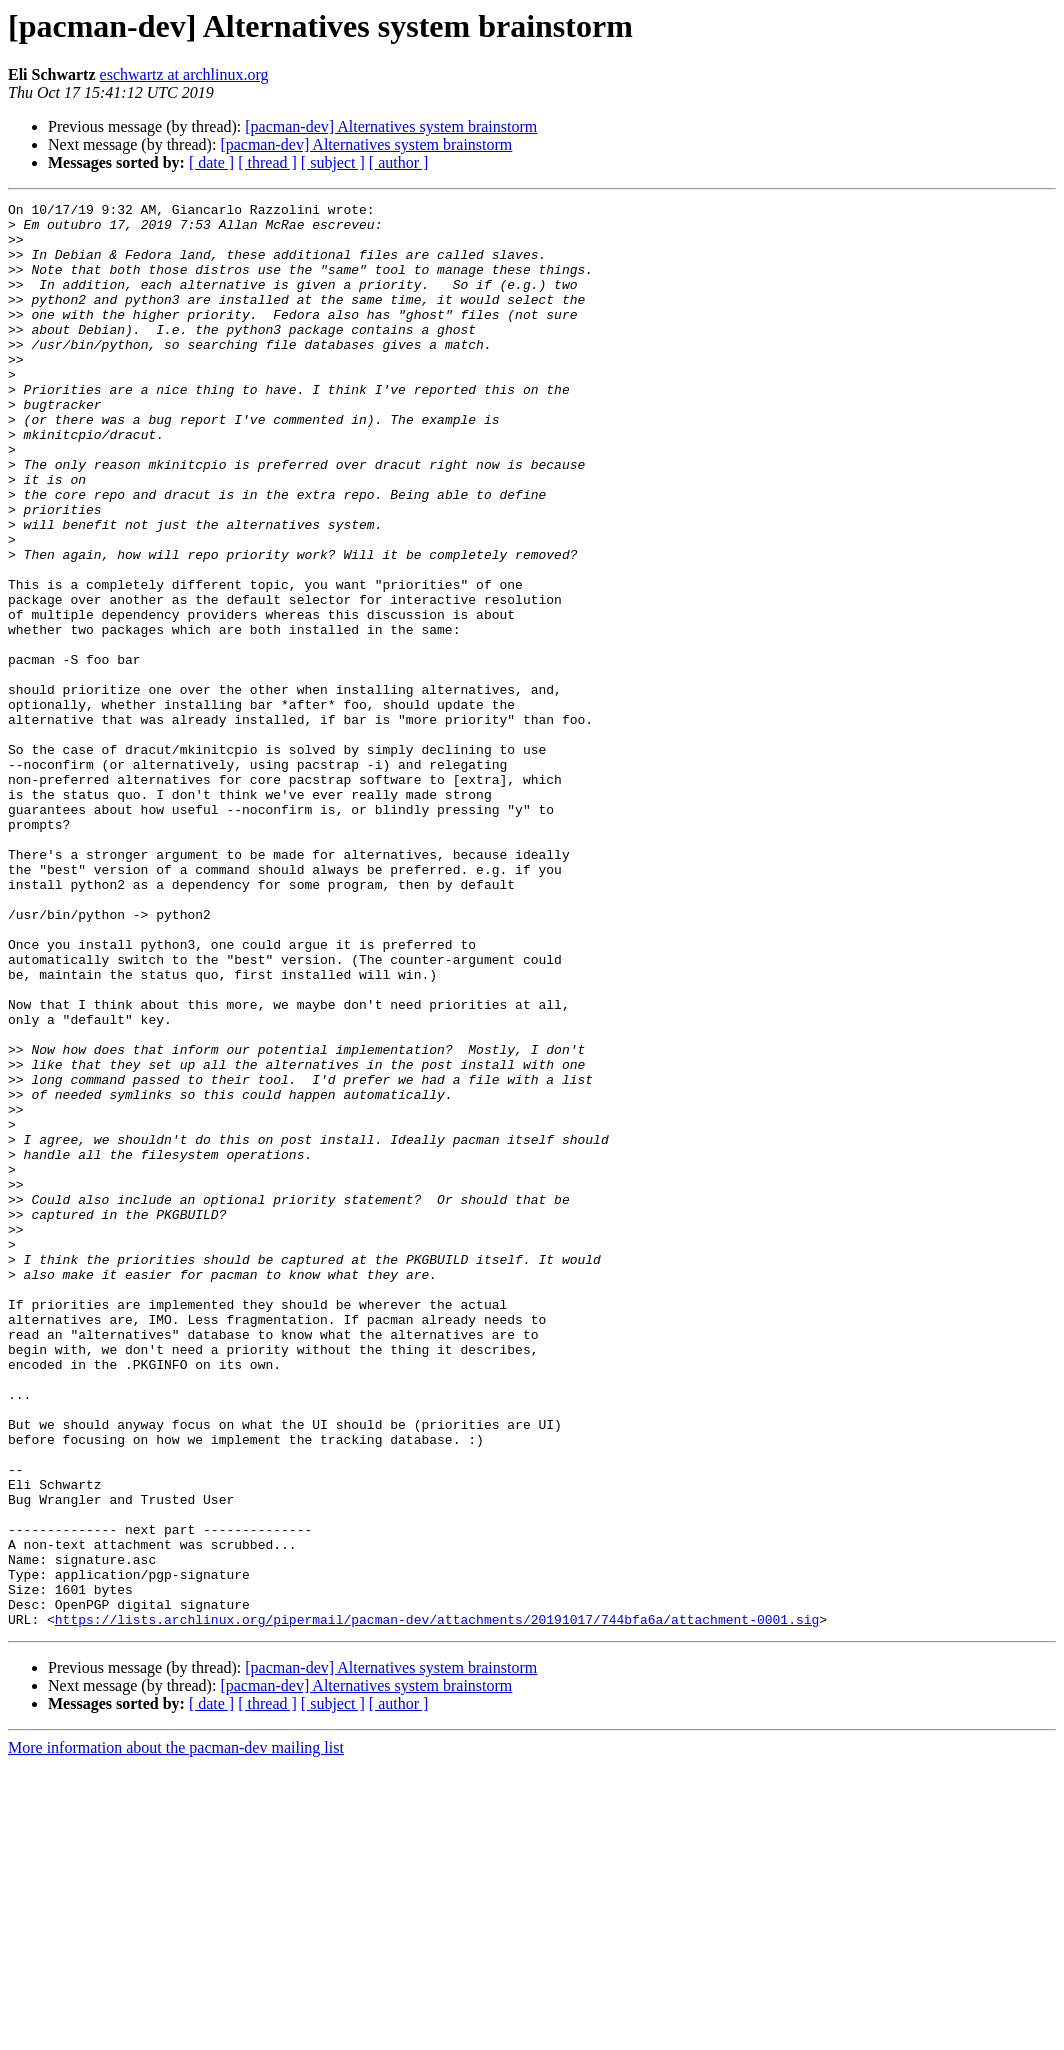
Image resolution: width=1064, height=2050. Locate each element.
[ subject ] (333, 162)
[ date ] (211, 162)
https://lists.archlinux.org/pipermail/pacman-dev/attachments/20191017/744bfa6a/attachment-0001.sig (437, 1904)
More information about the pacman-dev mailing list (176, 2032)
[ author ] (399, 162)
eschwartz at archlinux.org (184, 74)
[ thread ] (267, 162)
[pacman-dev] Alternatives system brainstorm (391, 126)
